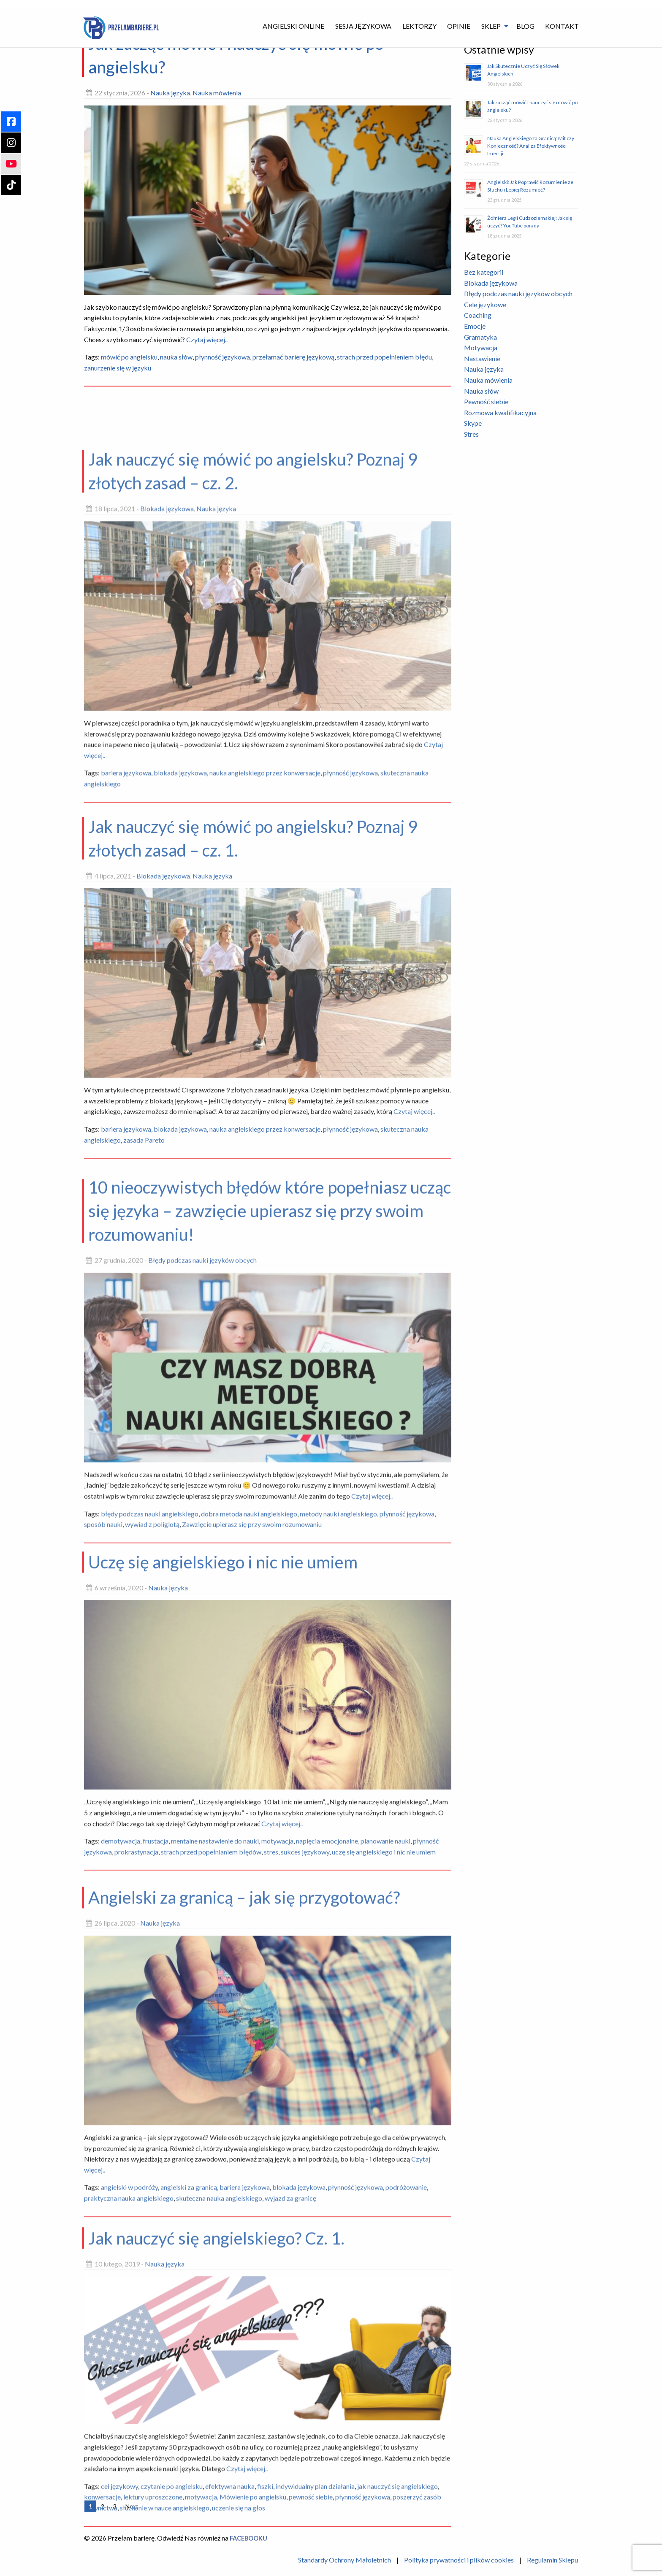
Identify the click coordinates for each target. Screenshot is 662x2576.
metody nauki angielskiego (338, 1775)
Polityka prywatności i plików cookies (459, 2560)
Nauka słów (481, 391)
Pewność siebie (486, 401)
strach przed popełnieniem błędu (384, 357)
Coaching (477, 315)
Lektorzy (419, 26)
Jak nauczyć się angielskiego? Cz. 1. (216, 2450)
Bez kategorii (483, 272)
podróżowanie (406, 2422)
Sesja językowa (363, 26)
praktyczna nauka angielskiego (129, 2433)
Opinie (458, 26)
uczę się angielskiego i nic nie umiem (384, 2079)
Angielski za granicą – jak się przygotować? (244, 2132)
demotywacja (120, 2068)
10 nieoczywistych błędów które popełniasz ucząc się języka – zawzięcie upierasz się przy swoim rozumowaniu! (269, 1472)
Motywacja (480, 347)
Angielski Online (293, 26)
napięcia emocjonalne (327, 2068)
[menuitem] (294, 26)
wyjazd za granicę (290, 2433)
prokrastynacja (136, 2079)
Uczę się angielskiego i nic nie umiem (223, 1789)
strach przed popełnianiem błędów (211, 2079)
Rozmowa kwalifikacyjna (500, 412)
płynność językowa (222, 357)
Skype (473, 423)
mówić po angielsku (129, 357)
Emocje (475, 326)
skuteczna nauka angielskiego (219, 2433)
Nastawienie (482, 358)
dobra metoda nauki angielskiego (249, 1775)
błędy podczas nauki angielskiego (149, 1775)
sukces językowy (305, 2079)
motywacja (277, 2068)
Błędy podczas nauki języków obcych (202, 1522)
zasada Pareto (144, 1384)
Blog (525, 26)
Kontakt (562, 26)
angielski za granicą (188, 2422)
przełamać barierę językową (293, 357)
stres (271, 2079)
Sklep (491, 26)
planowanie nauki (385, 2068)
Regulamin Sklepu (552, 2560)
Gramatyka (480, 337)
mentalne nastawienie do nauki (215, 2068)
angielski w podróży (129, 2422)
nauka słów (176, 357)
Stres (471, 434)
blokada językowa (180, 1025)
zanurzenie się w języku (117, 368)
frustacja (155, 2068)
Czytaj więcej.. (206, 339)
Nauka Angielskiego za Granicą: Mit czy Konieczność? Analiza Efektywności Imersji (530, 146)
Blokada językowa (167, 761)
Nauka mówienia (217, 93)
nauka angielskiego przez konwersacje (264, 1025)
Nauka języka (170, 93)
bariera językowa (126, 1025)
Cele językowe (485, 304)
